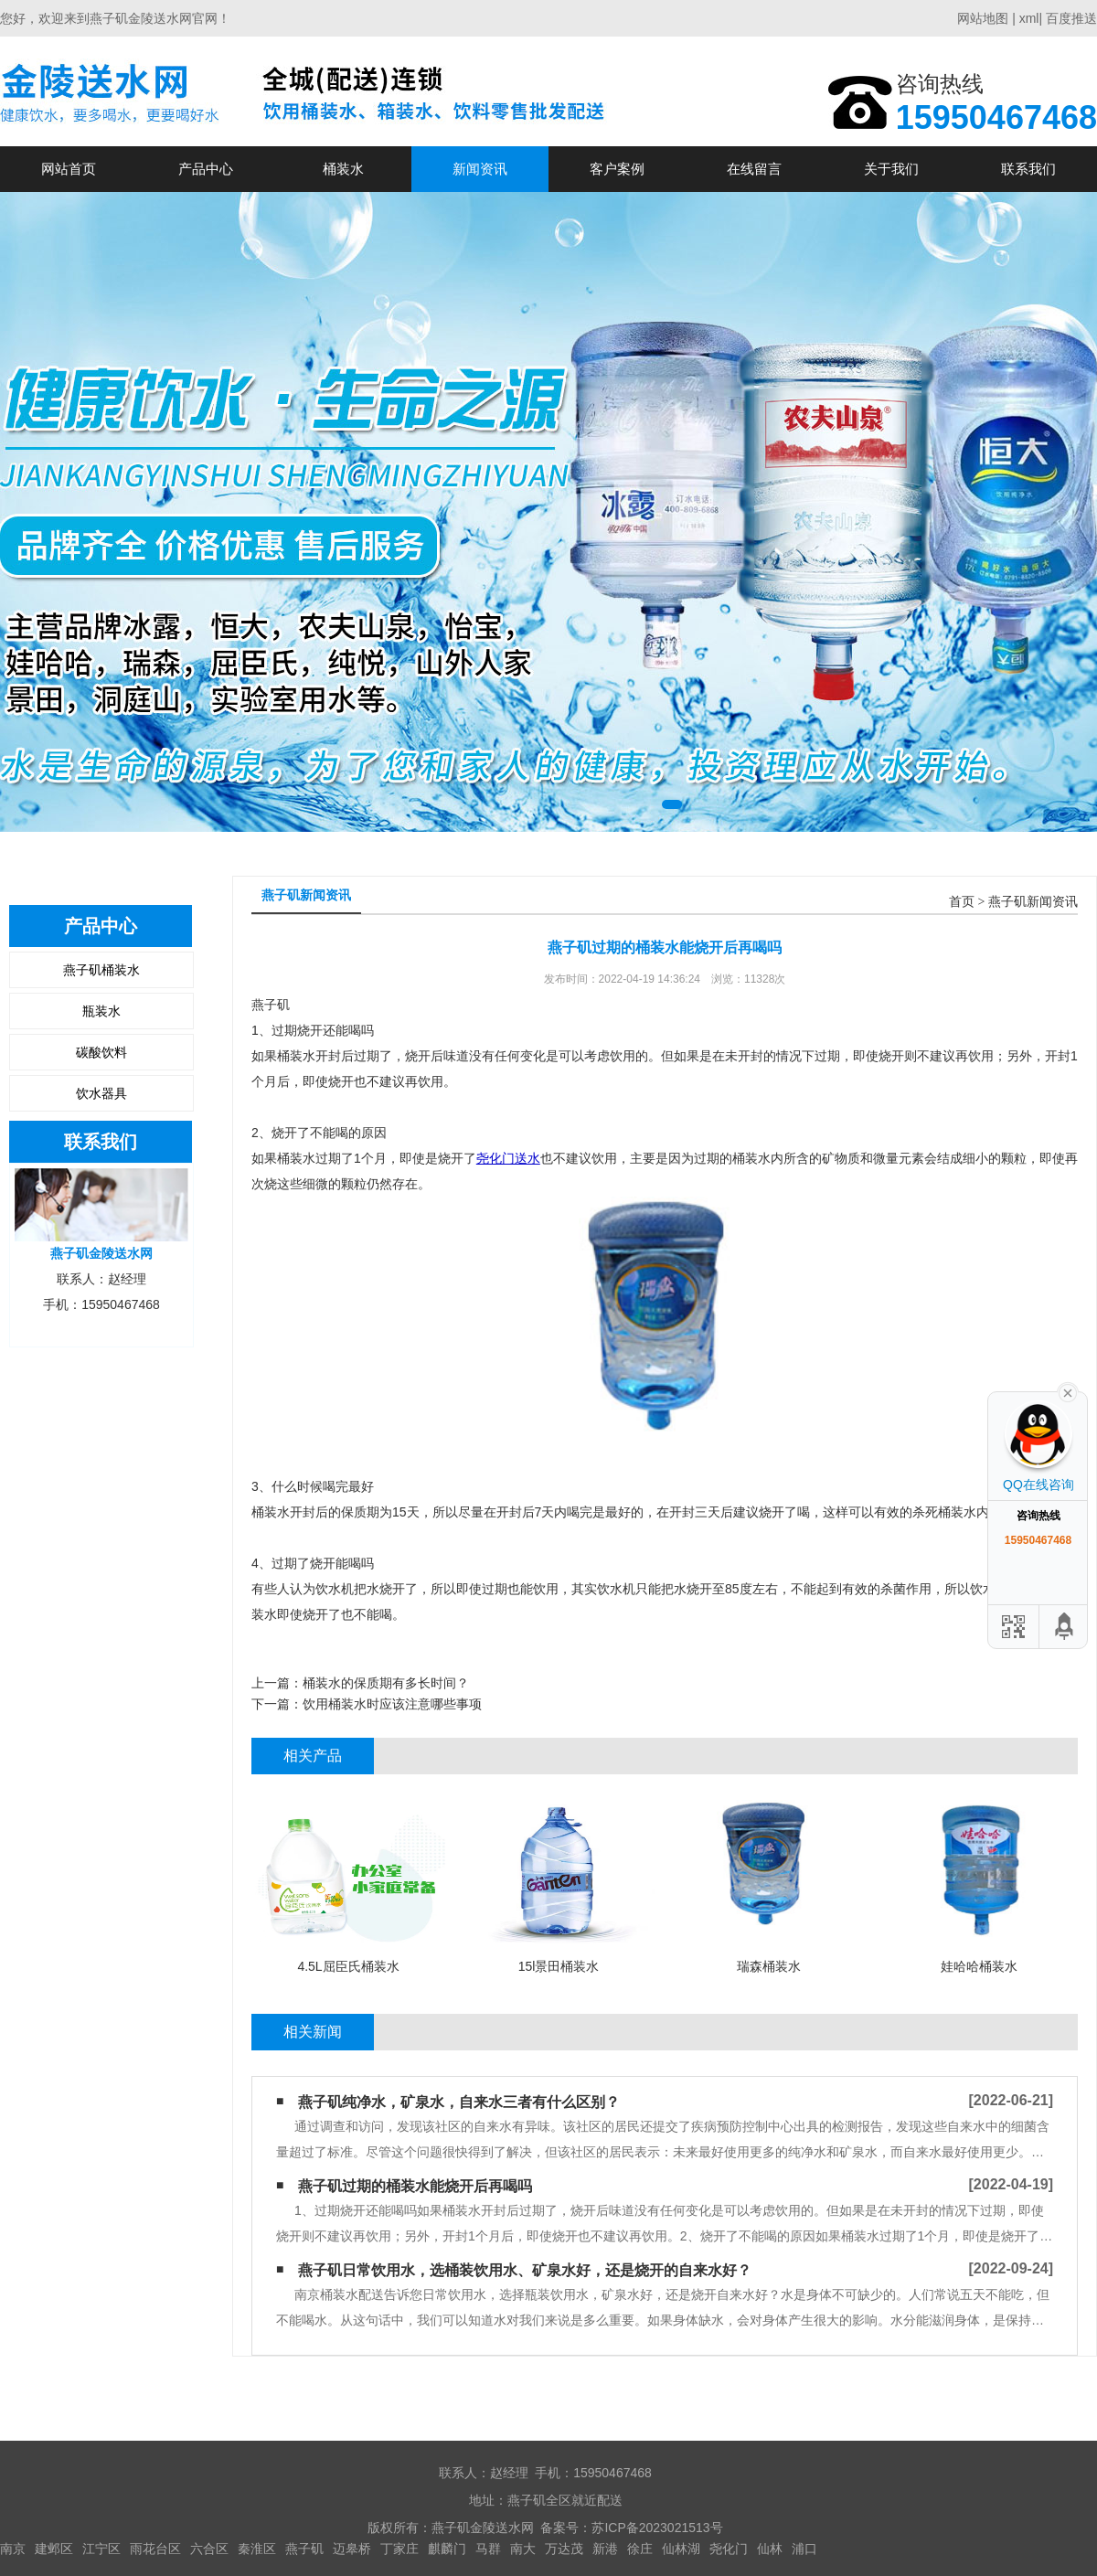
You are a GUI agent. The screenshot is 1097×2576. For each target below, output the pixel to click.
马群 (488, 2548)
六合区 (209, 2548)
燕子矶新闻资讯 (1033, 902)
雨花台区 (155, 2548)
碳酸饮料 (101, 1052)
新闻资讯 (480, 168)
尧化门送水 (508, 1158)
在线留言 (754, 168)
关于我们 (891, 168)
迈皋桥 (352, 2548)
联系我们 (1028, 168)
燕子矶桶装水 (101, 970)
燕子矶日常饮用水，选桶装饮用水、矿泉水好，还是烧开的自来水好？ (524, 2270)
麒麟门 (447, 2548)
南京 (13, 2548)
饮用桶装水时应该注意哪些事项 (392, 1704)
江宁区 (101, 2548)
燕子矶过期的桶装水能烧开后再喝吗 (415, 2186)
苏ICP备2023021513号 (656, 2527)
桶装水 (343, 168)
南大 (523, 2548)
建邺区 (54, 2548)
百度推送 (1071, 18)
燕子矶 (304, 2548)
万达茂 (564, 2548)
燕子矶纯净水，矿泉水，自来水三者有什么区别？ (459, 2102)
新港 (605, 2548)
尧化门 (728, 2548)
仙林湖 (681, 2548)
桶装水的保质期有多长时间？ (386, 1683)
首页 (962, 902)
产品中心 (205, 168)
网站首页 (68, 168)
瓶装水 (101, 1011)
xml (1029, 18)
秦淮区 (257, 2548)
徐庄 (640, 2548)
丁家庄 (399, 2548)
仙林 (770, 2548)
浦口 (804, 2548)
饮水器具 (101, 1093)
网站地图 (982, 18)
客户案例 (617, 168)
